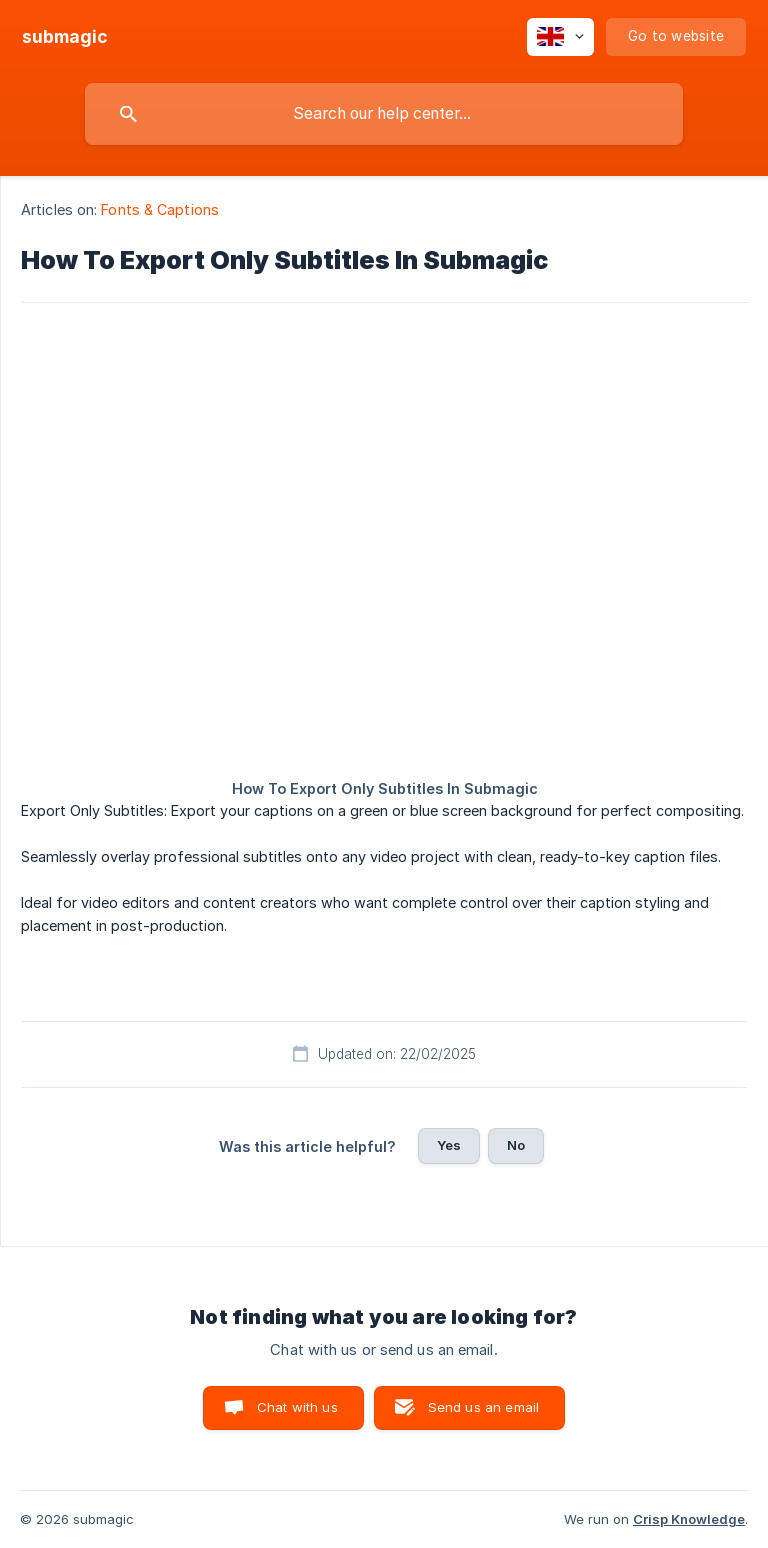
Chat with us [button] (297, 1407)
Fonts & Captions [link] (160, 209)
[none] (65, 37)
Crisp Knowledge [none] (689, 1519)
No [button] (516, 1145)
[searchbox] (384, 114)
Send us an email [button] (483, 1407)
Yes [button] (449, 1145)
